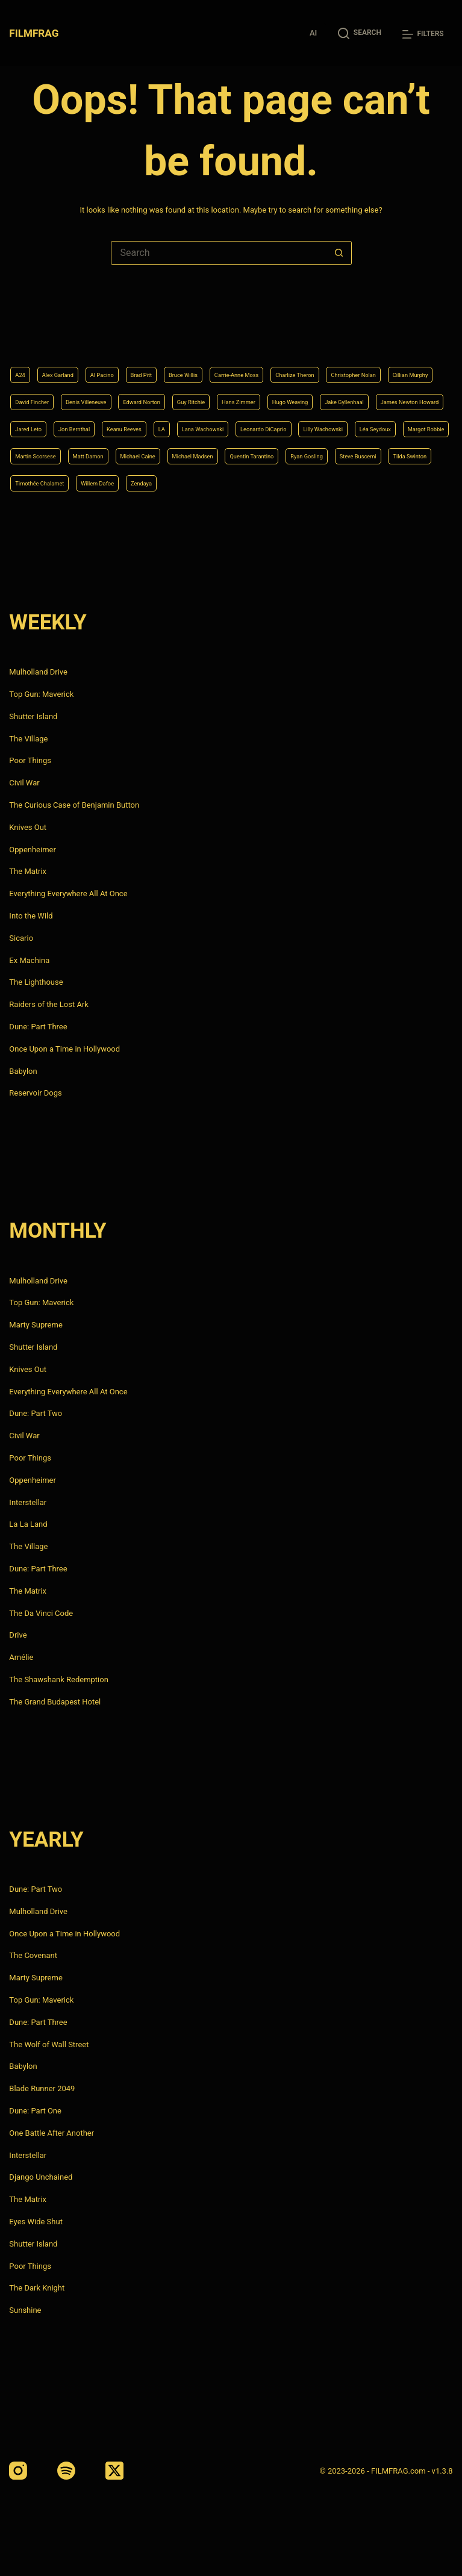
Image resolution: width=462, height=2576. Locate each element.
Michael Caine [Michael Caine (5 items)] (255, 450)
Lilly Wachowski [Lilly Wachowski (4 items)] (308, 420)
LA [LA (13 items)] (90, 420)
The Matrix (27, 871)
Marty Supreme (35, 1324)
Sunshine (25, 2310)
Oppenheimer (32, 849)
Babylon (23, 1071)
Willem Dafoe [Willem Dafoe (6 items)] (336, 481)
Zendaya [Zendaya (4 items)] (394, 481)
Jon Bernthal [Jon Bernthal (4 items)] (415, 390)
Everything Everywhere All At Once (68, 893)
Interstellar (27, 1502)
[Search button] (339, 253)
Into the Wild (30, 915)
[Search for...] (219, 253)
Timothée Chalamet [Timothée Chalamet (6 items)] (257, 481)
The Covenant (33, 1955)
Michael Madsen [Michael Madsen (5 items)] (329, 450)
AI (313, 32)
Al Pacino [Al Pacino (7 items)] (129, 329)
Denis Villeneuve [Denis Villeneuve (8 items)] (268, 359)
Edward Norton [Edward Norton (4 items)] (344, 359)
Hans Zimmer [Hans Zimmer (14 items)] (40, 390)
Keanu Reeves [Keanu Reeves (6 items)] (41, 420)
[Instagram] (18, 2471)
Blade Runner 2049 (42, 2088)
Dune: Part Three (38, 1026)
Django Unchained (40, 2177)
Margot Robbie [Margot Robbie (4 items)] (42, 450)
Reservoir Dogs (35, 1093)
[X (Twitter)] (114, 2471)
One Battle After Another (51, 2133)
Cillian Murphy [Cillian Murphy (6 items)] (126, 359)
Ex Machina (29, 960)
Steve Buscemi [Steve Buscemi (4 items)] (108, 481)
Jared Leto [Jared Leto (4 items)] (354, 390)
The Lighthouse (36, 982)
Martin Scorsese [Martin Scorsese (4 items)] (118, 450)
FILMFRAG (36, 33)
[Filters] (423, 34)
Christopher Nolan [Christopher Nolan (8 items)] (49, 359)
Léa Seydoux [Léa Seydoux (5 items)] (378, 420)
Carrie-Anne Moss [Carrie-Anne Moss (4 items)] (306, 329)
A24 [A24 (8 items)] (22, 329)
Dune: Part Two (35, 1413)
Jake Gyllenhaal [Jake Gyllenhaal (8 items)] (183, 390)
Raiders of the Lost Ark (49, 1004)
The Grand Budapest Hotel (55, 1701)
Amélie (21, 1657)
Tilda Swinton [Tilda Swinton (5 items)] (178, 481)
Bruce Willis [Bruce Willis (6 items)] (235, 329)
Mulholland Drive (38, 671)
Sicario (21, 938)
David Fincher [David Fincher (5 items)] (195, 359)
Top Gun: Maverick (41, 694)
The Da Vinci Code (41, 1613)
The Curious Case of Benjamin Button (74, 804)
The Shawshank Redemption (58, 1679)
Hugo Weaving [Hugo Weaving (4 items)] (110, 390)
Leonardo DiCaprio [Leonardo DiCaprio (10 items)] (226, 420)
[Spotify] (66, 2471)
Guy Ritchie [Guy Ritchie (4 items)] (410, 359)
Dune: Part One (35, 2110)
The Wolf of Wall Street (49, 2044)
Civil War (24, 782)
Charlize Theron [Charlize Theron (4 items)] (386, 329)
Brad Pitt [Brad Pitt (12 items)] (180, 329)
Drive (18, 1635)
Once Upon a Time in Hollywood (64, 1048)
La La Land (28, 1524)
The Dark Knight (36, 2288)
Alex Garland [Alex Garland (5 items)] (71, 329)
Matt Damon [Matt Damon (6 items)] (188, 450)
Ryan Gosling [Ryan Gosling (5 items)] (39, 481)
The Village (28, 738)
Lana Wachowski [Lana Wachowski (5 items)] (143, 420)
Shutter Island (33, 716)
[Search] (359, 33)
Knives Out (27, 827)
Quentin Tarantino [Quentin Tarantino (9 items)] (410, 450)
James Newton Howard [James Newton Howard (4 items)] (273, 390)
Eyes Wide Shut (36, 2221)
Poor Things (30, 761)
